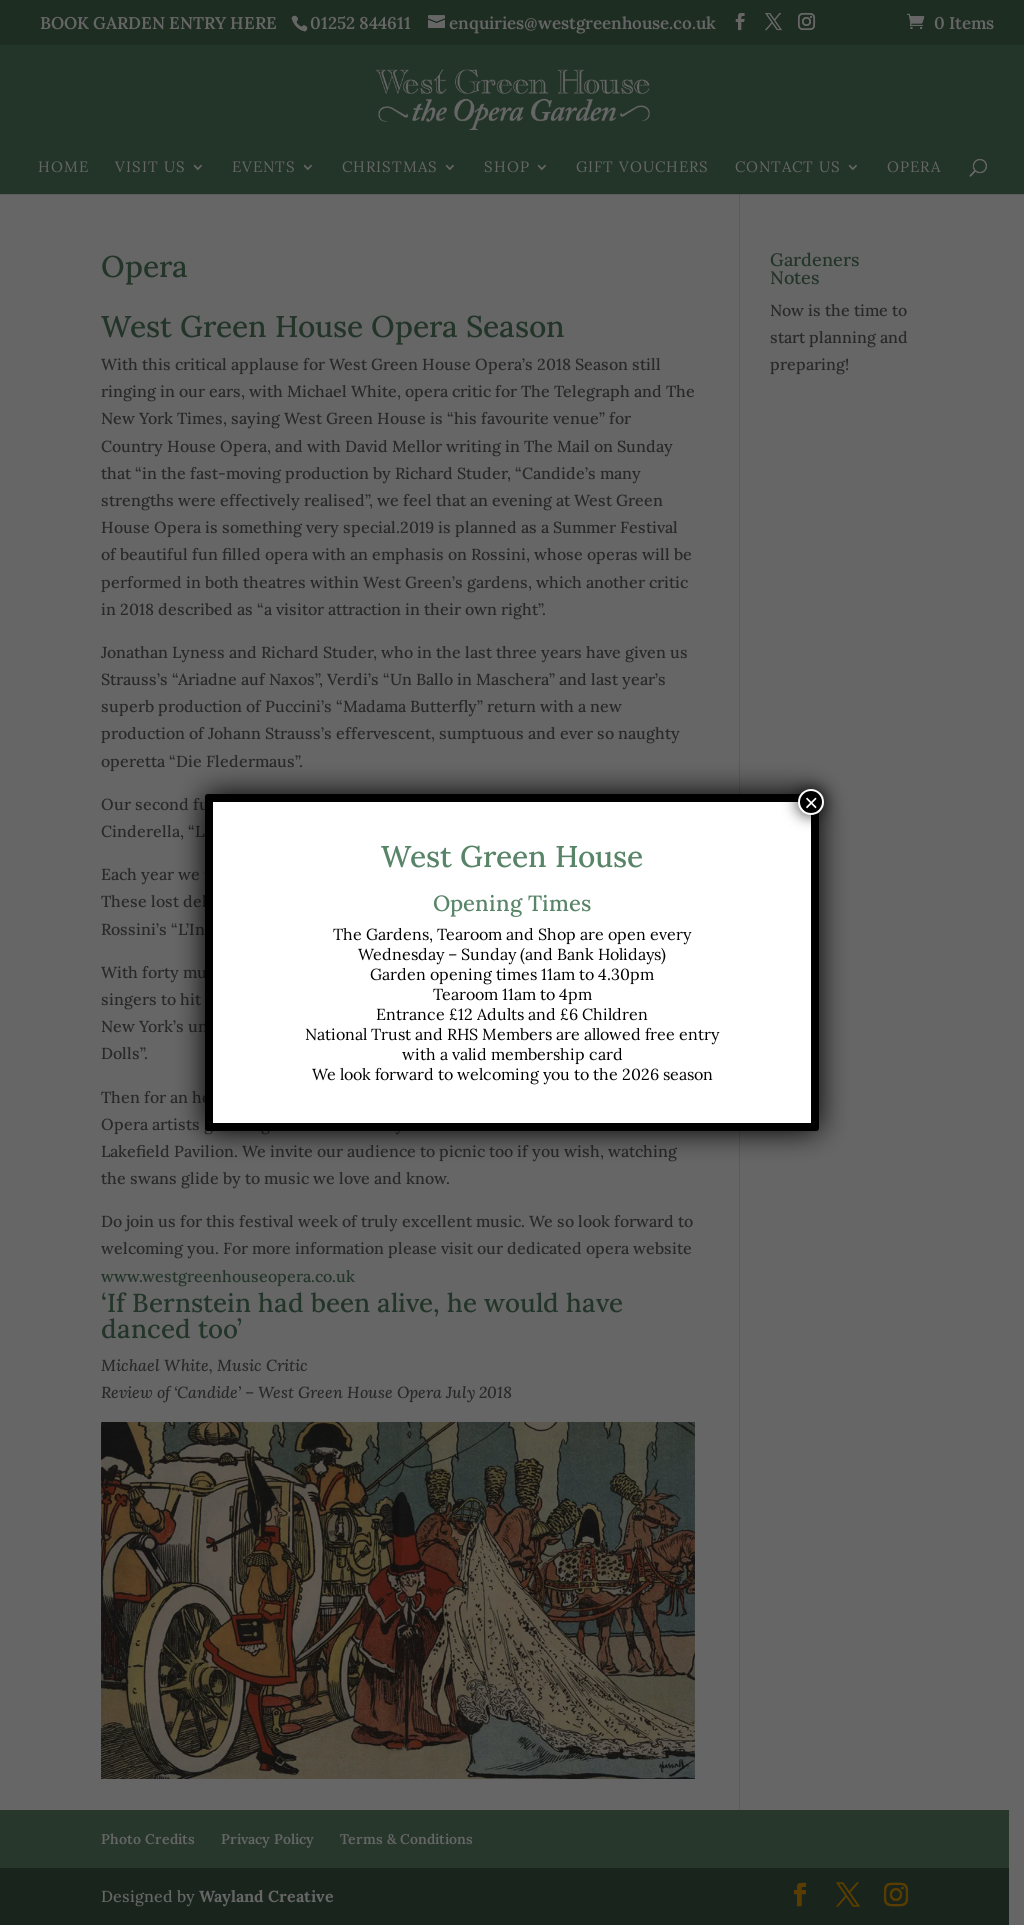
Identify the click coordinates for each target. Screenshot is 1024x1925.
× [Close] (811, 802)
